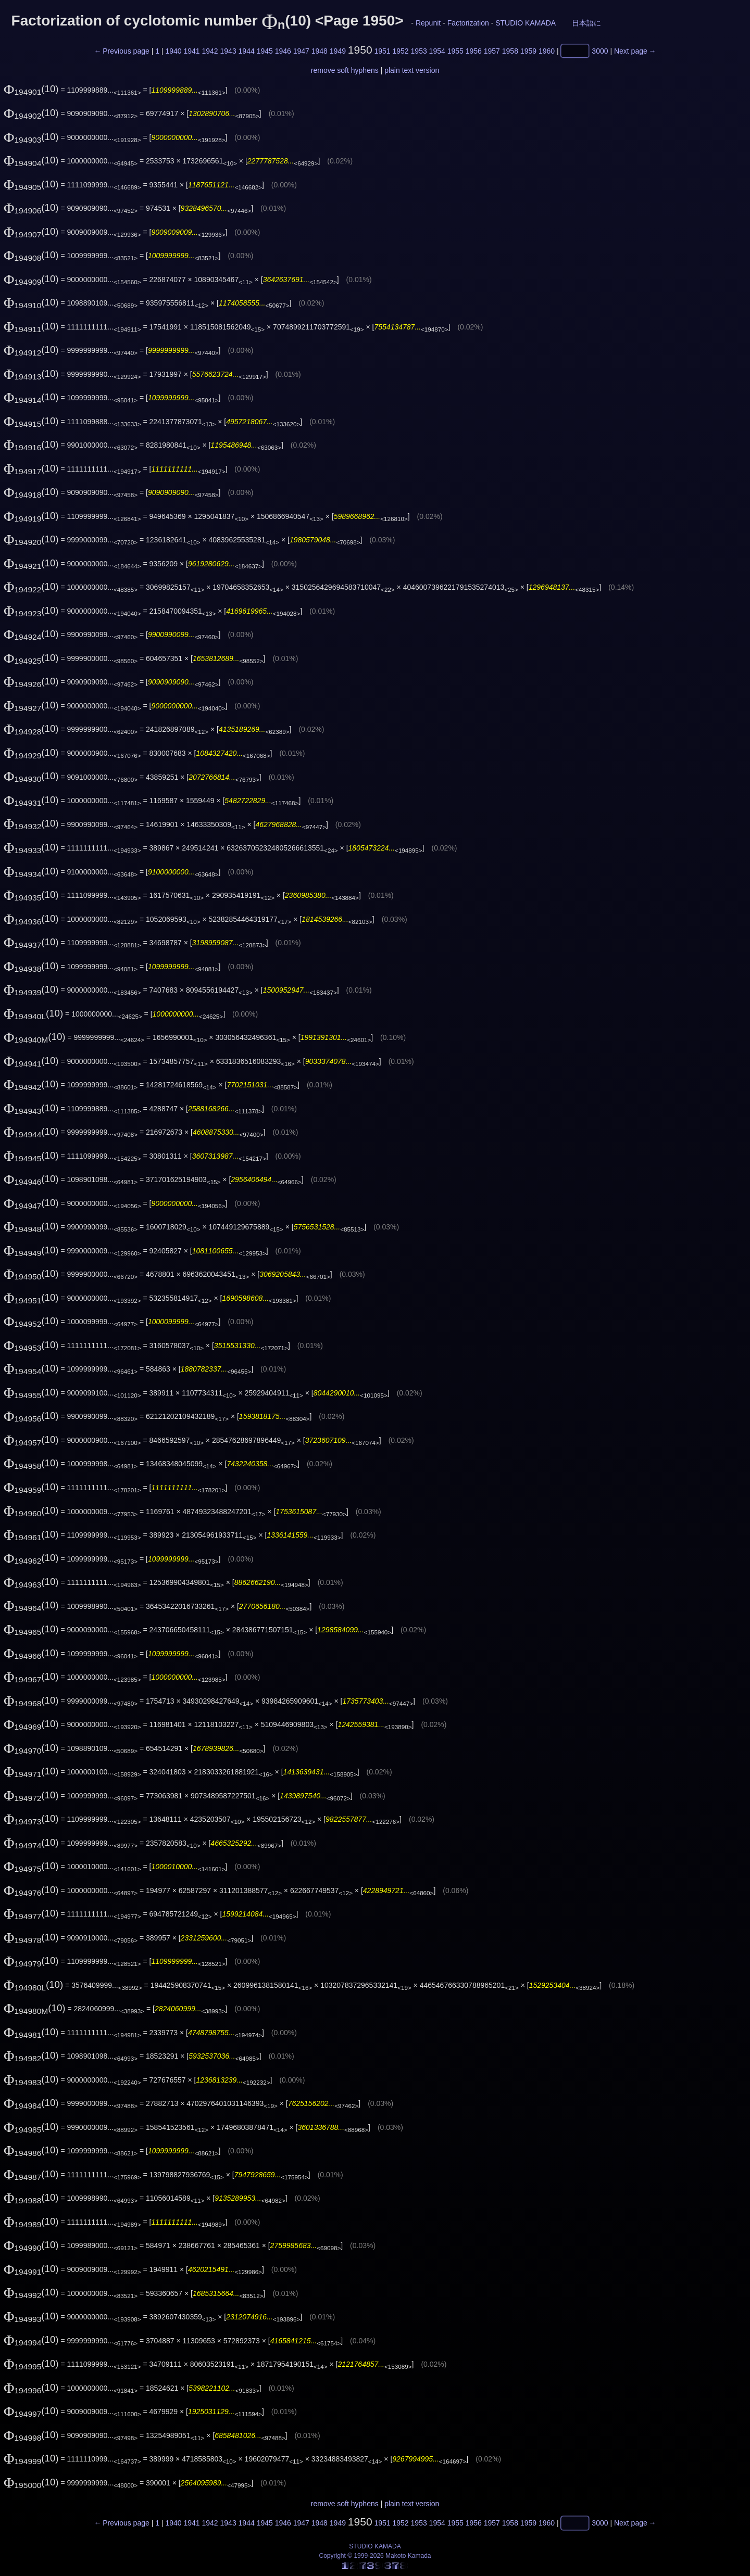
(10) (31, 88)
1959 (528, 51)
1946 (283, 51)
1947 (301, 51)
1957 (492, 51)
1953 (419, 51)
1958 (510, 51)
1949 (338, 51)
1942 (210, 51)
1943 (228, 51)
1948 (319, 51)
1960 (547, 51)
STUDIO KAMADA (525, 23)
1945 (265, 51)
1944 (247, 51)
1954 (437, 51)
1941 (191, 51)
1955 (455, 51)
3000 (600, 51)
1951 (382, 51)
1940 (173, 51)
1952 (401, 51)
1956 (474, 51)
